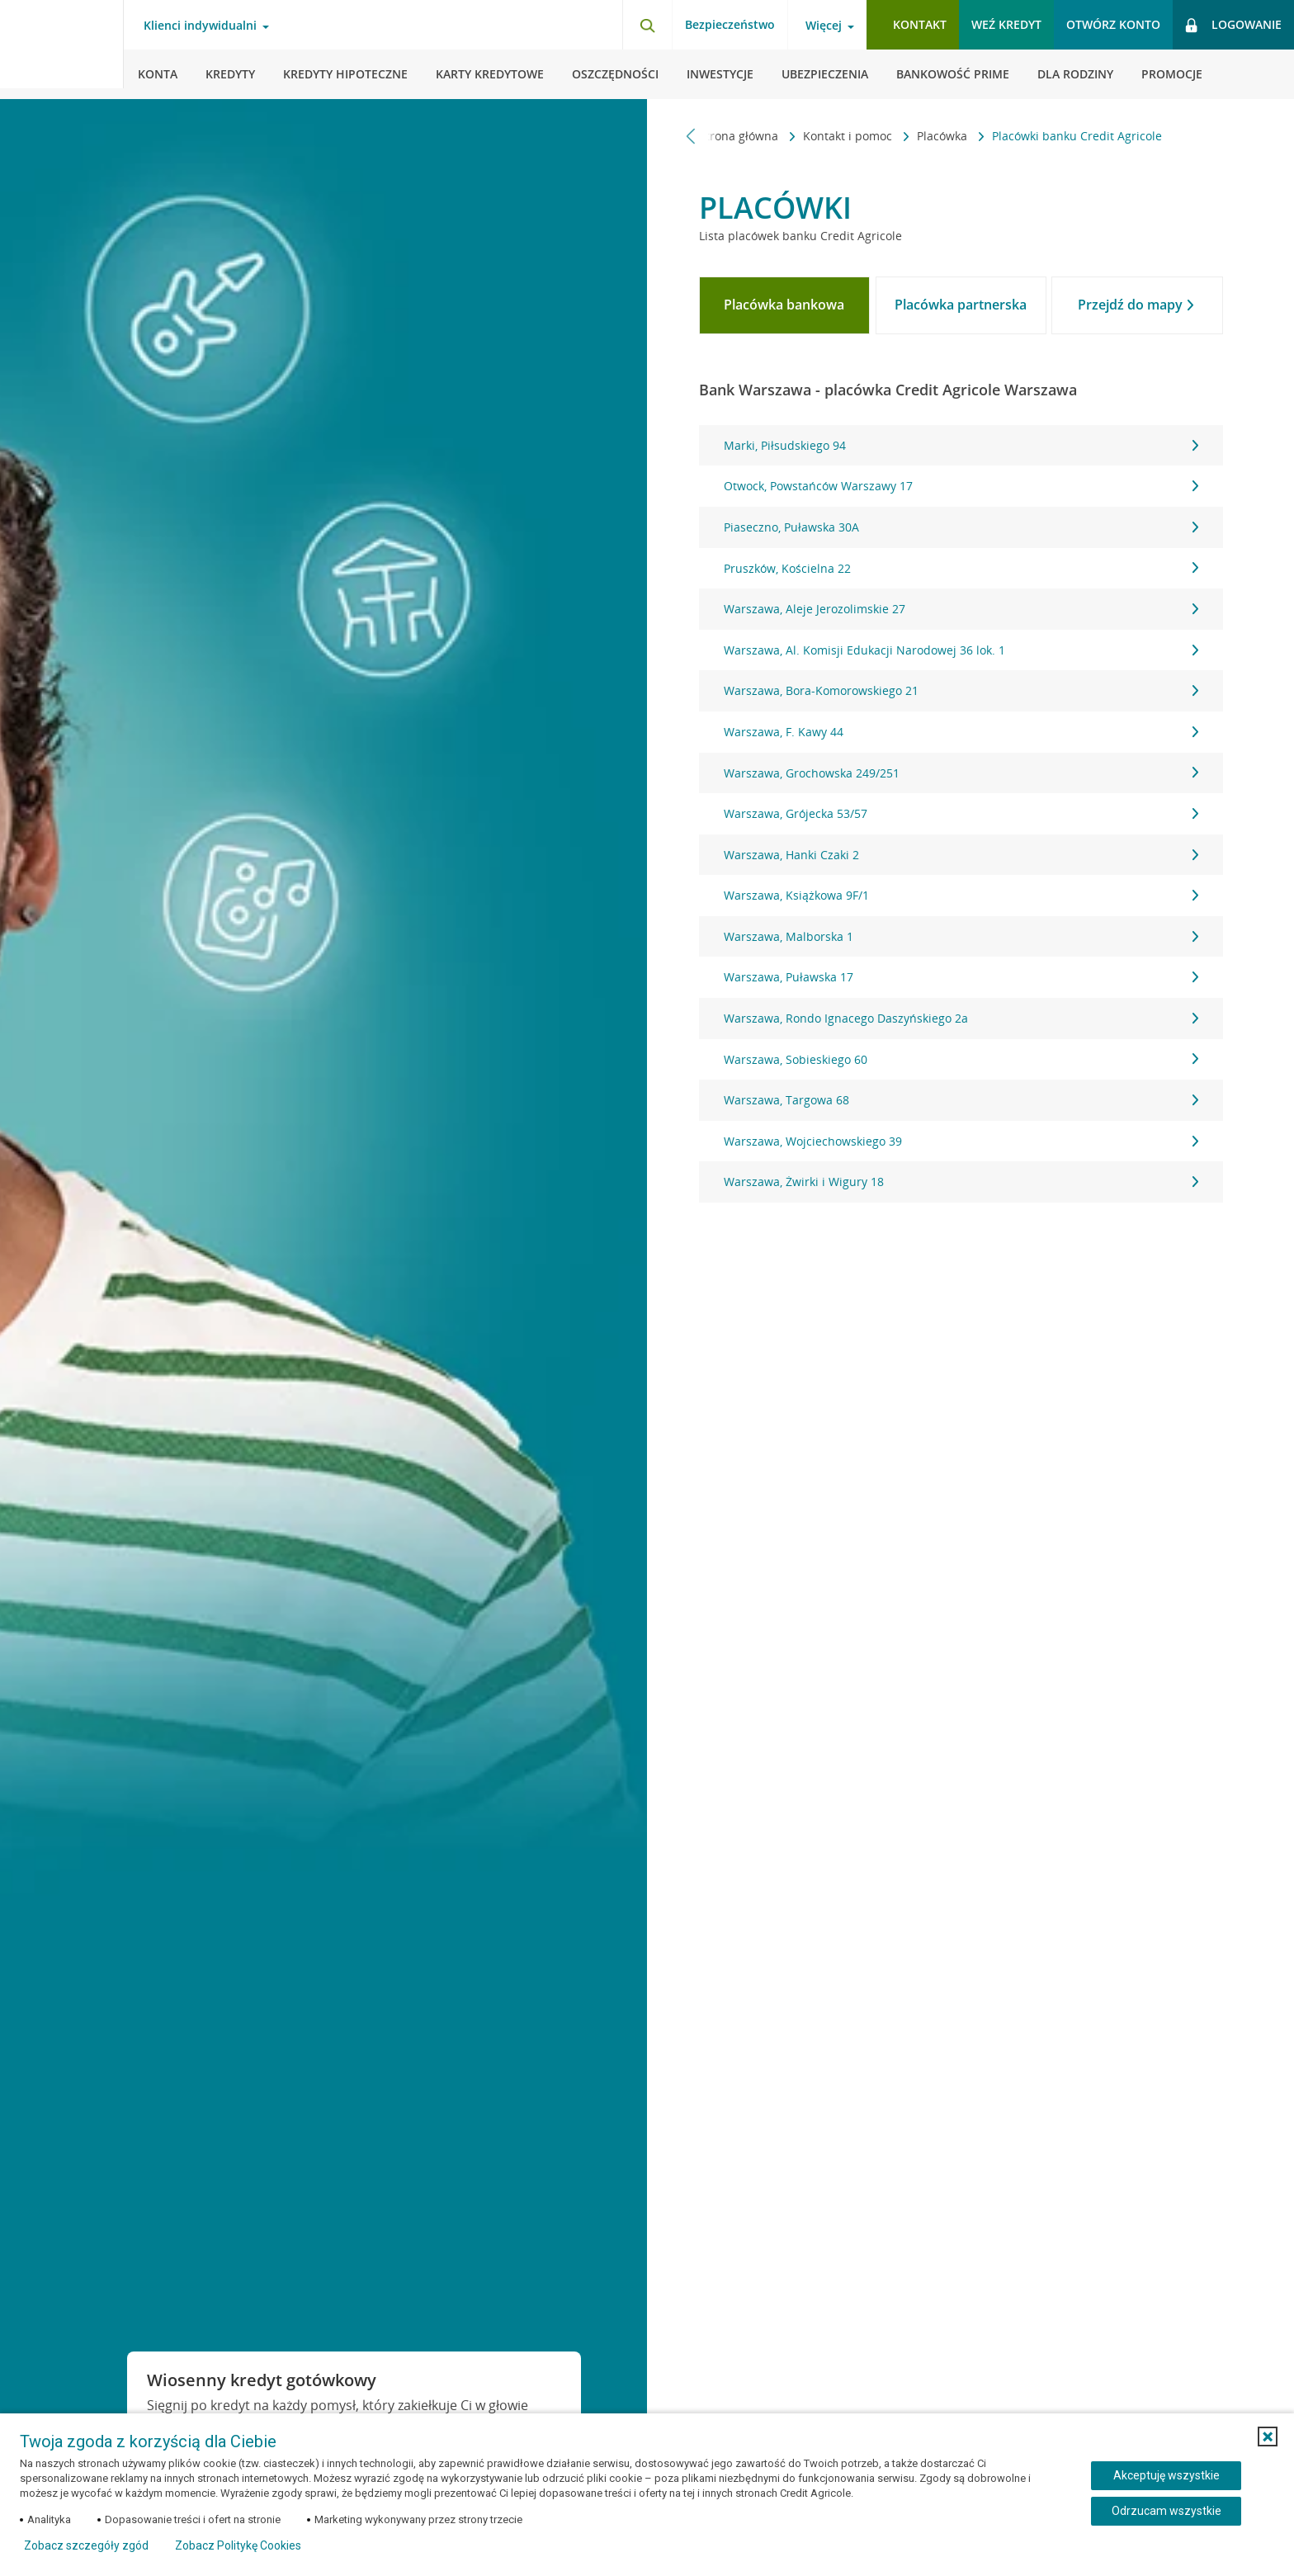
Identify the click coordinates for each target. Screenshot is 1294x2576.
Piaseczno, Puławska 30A (961, 527)
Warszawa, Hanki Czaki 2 (961, 855)
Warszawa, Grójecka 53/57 (961, 813)
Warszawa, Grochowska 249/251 (961, 773)
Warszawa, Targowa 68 (961, 1100)
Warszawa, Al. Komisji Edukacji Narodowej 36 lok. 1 (961, 650)
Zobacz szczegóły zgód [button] (86, 2545)
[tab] (784, 305)
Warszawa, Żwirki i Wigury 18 (961, 1181)
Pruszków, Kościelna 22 (961, 568)
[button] (1267, 2436)
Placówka (943, 136)
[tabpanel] (961, 814)
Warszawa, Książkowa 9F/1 (961, 895)
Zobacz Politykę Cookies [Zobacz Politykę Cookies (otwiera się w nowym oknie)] (238, 2545)
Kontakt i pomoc (849, 136)
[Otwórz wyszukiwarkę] (647, 25)
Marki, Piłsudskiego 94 (961, 445)
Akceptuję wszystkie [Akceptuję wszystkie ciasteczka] (1166, 2475)
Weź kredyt (1006, 24)
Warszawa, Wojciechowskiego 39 (961, 1141)
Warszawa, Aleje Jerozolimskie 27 (961, 609)
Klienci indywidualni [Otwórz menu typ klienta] (200, 25)
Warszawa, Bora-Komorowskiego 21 (961, 690)
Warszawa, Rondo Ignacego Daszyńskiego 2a (961, 1018)
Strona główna (740, 136)
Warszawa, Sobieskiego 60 (961, 1059)
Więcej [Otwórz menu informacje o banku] (823, 25)
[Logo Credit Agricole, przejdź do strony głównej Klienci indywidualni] (62, 49)
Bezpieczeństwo (730, 24)
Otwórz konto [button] (1113, 24)
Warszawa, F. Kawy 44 (961, 732)
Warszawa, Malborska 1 (961, 936)
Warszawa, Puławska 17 (961, 977)
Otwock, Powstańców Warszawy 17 (961, 486)
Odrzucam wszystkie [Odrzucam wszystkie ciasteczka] (1166, 2510)
